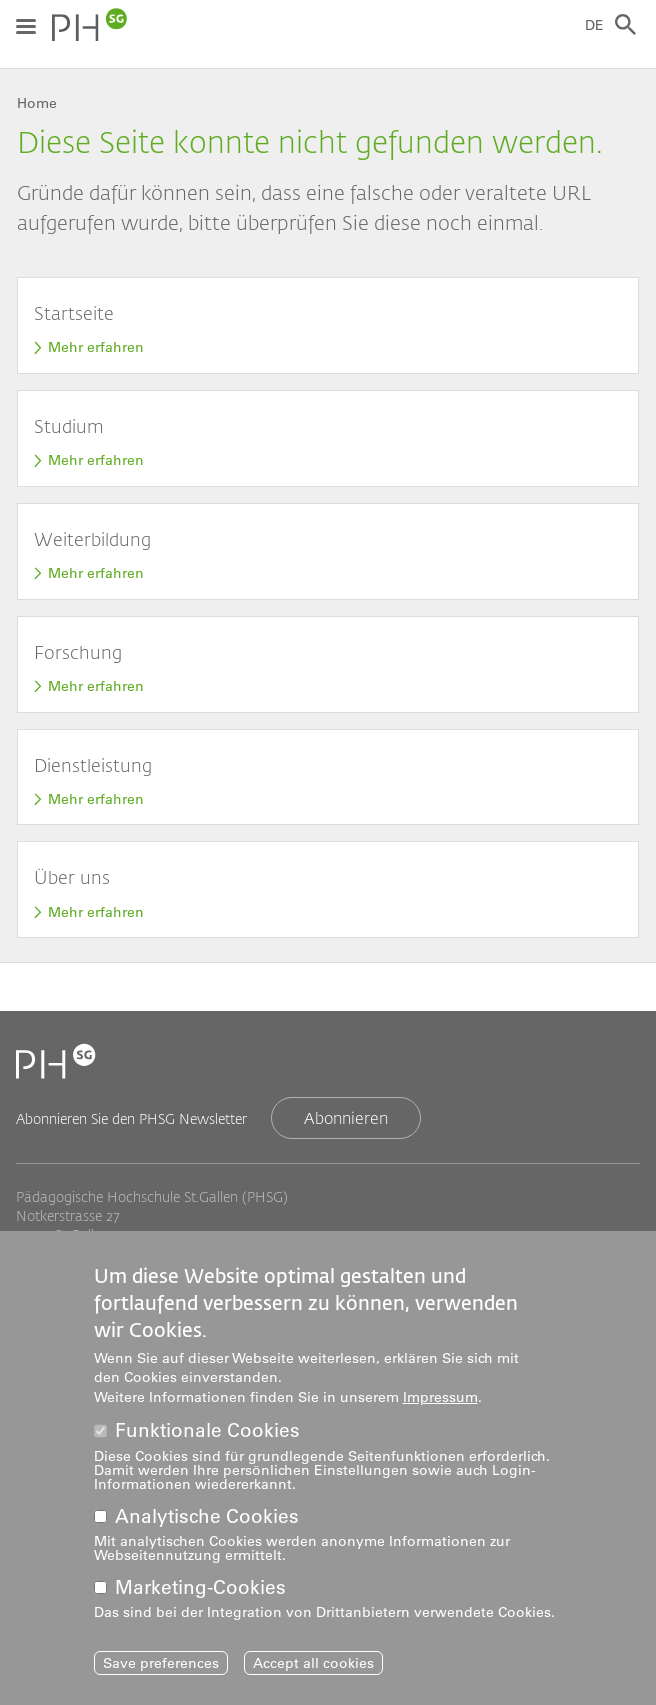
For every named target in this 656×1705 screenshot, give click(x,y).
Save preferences (161, 1672)
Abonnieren (346, 1117)
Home (37, 103)
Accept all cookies (313, 1672)
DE (594, 25)
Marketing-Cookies (200, 1596)
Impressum (440, 1406)
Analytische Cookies (207, 1525)
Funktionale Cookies (207, 1439)
